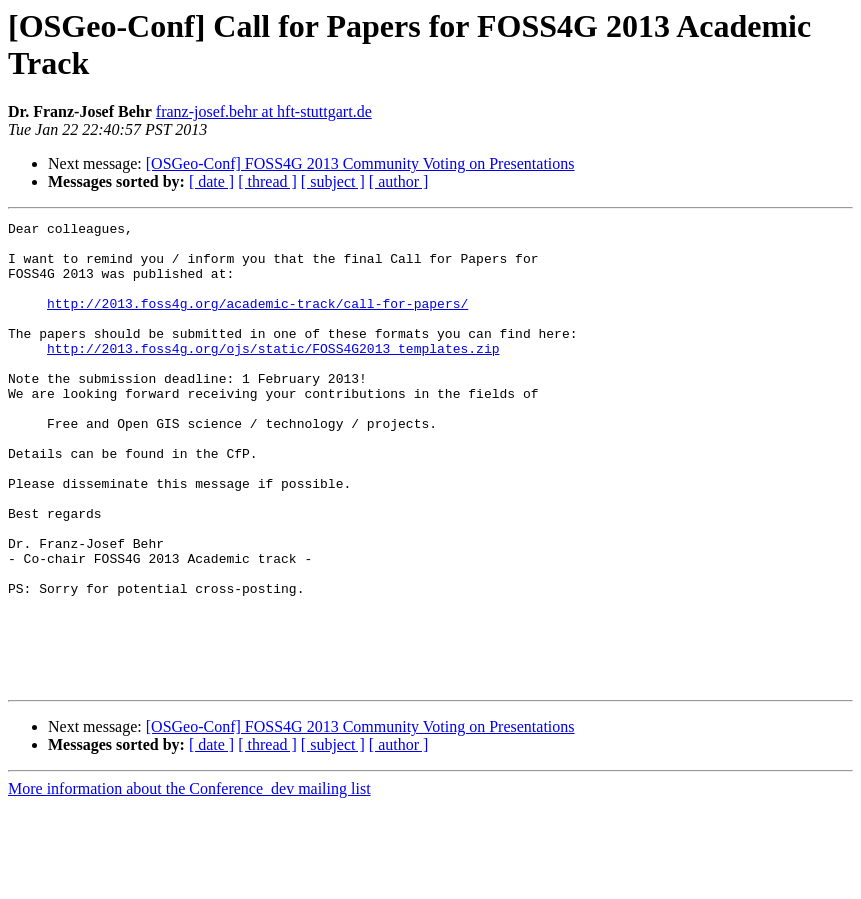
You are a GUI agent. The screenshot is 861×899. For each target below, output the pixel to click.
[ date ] (211, 181)
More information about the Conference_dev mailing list (189, 881)
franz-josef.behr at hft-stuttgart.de (264, 111)
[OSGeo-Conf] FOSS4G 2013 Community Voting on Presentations (360, 163)
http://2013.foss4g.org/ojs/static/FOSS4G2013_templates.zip (273, 375)
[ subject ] (333, 181)
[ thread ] (267, 181)
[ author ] (399, 181)
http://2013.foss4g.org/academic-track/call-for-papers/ (257, 321)
